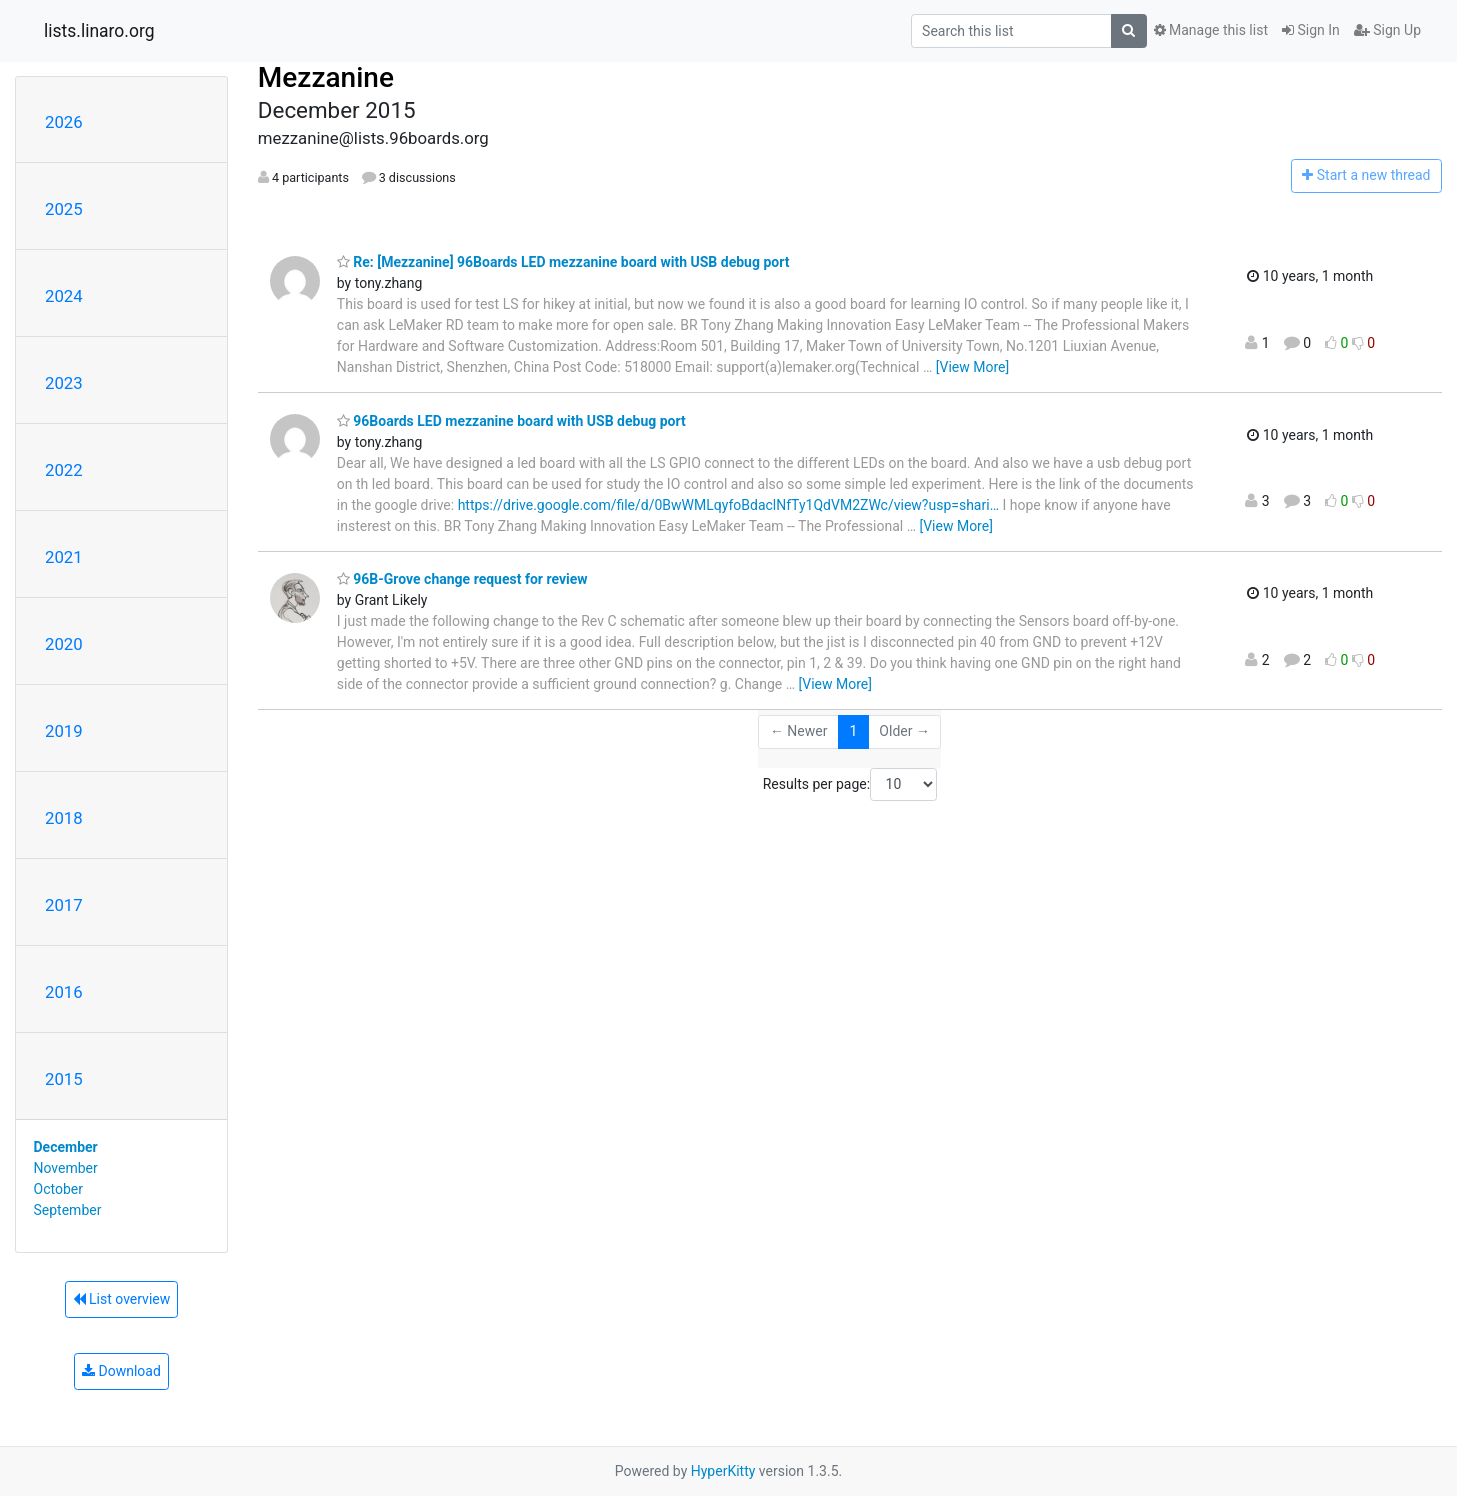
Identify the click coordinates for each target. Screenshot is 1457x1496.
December (66, 1147)
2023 (64, 383)
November (66, 1168)
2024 (64, 296)
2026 (64, 122)
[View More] (972, 367)
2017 (64, 905)
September (68, 1210)
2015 (64, 1079)
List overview (122, 1299)
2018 (64, 818)
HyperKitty (723, 1471)
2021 (64, 557)
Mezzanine (326, 77)
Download (121, 1371)
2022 (64, 470)
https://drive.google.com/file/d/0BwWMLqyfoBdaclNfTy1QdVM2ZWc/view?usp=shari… (728, 505)
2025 (64, 209)
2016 (64, 992)
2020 (64, 644)
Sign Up (1387, 30)
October (58, 1189)
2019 (64, 731)
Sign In (1311, 30)
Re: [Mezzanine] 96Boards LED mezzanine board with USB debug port (563, 262)
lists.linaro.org (99, 31)
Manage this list (1211, 30)
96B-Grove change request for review (462, 579)
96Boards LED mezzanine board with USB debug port (511, 421)
